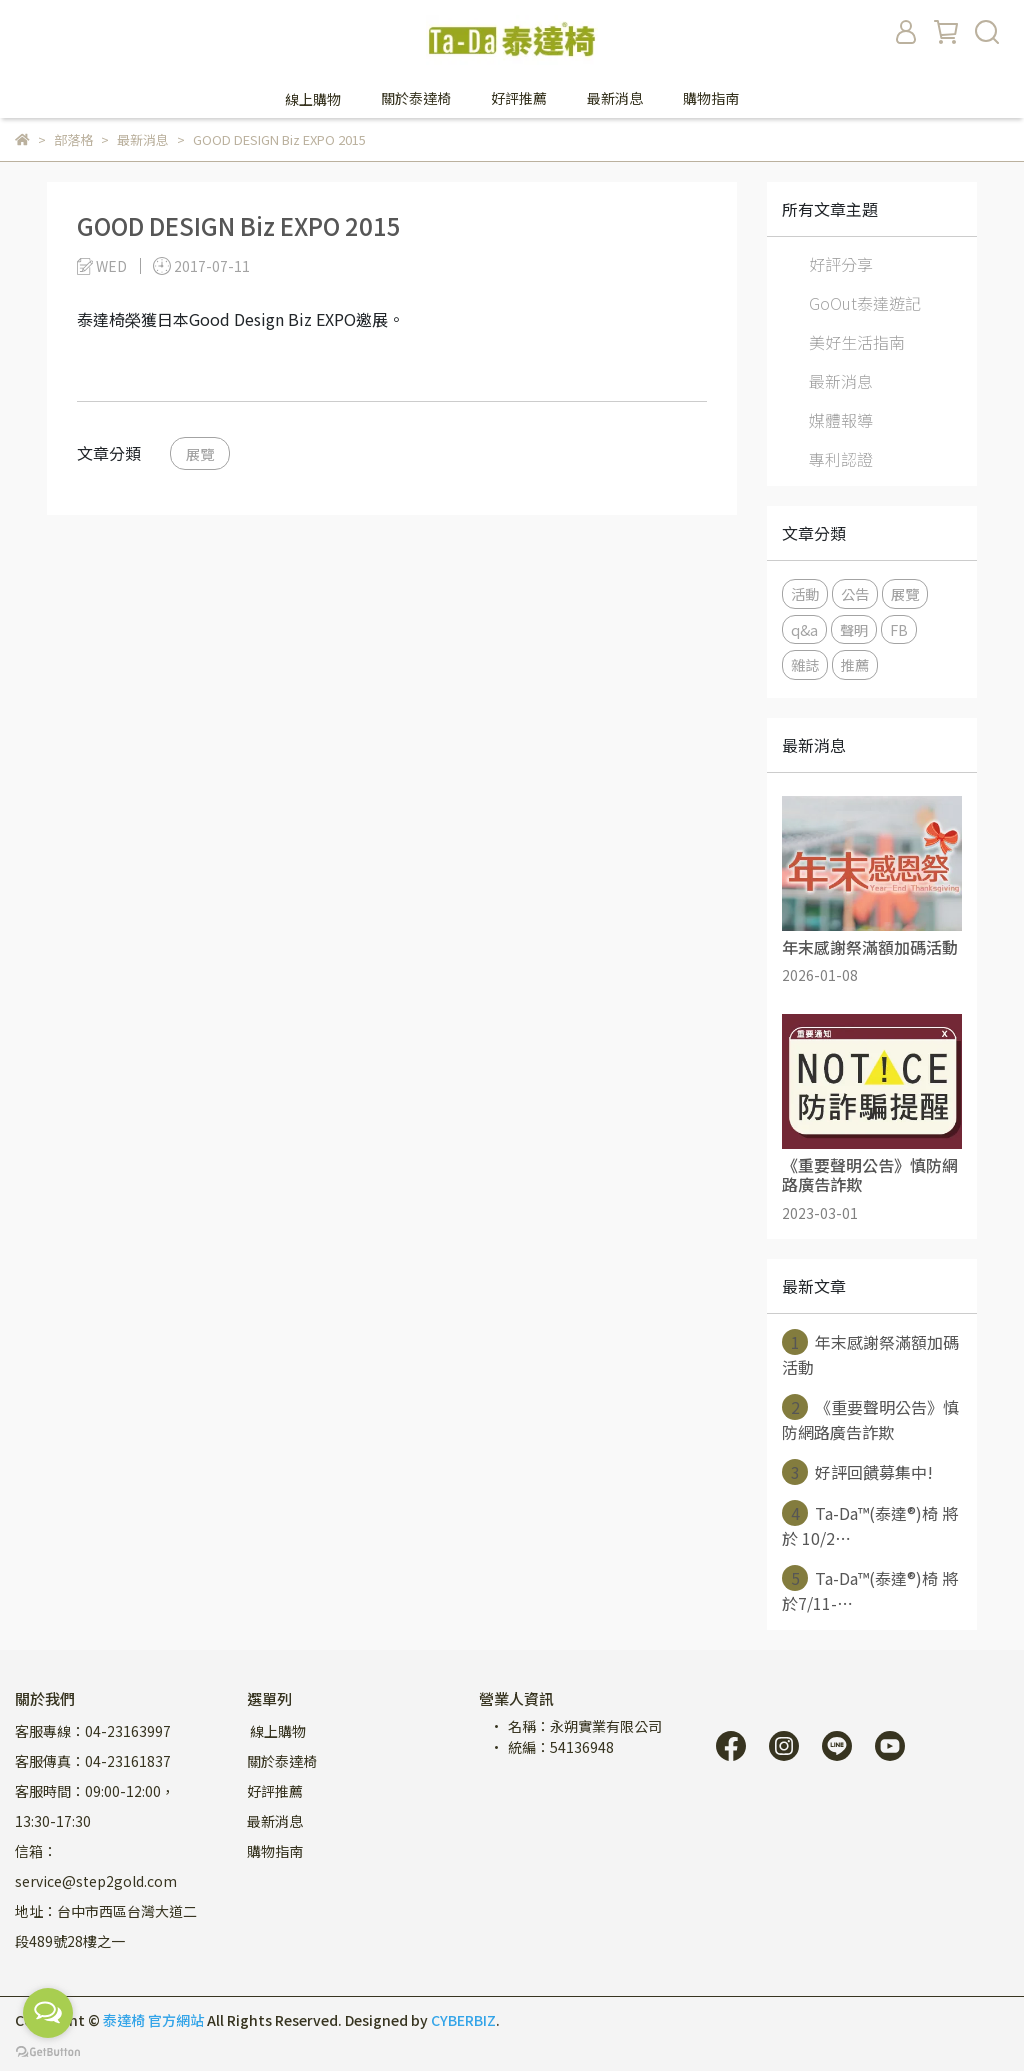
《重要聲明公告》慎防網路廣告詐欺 (870, 1419)
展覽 (200, 453)
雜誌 (805, 664)
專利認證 (841, 459)
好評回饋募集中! (857, 1472)
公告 (855, 593)
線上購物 (276, 1731)
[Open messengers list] (48, 2013)
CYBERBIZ (463, 2020)
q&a (804, 629)
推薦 (855, 664)
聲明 (854, 629)
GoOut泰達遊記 (865, 303)
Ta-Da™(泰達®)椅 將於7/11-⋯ (870, 1590)
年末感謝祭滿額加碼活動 (870, 1354)
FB (899, 629)
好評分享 (841, 264)
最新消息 (841, 381)
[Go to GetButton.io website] (48, 2051)
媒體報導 (841, 420)
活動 (805, 593)
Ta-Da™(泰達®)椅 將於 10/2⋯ (870, 1525)
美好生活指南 (857, 342)
